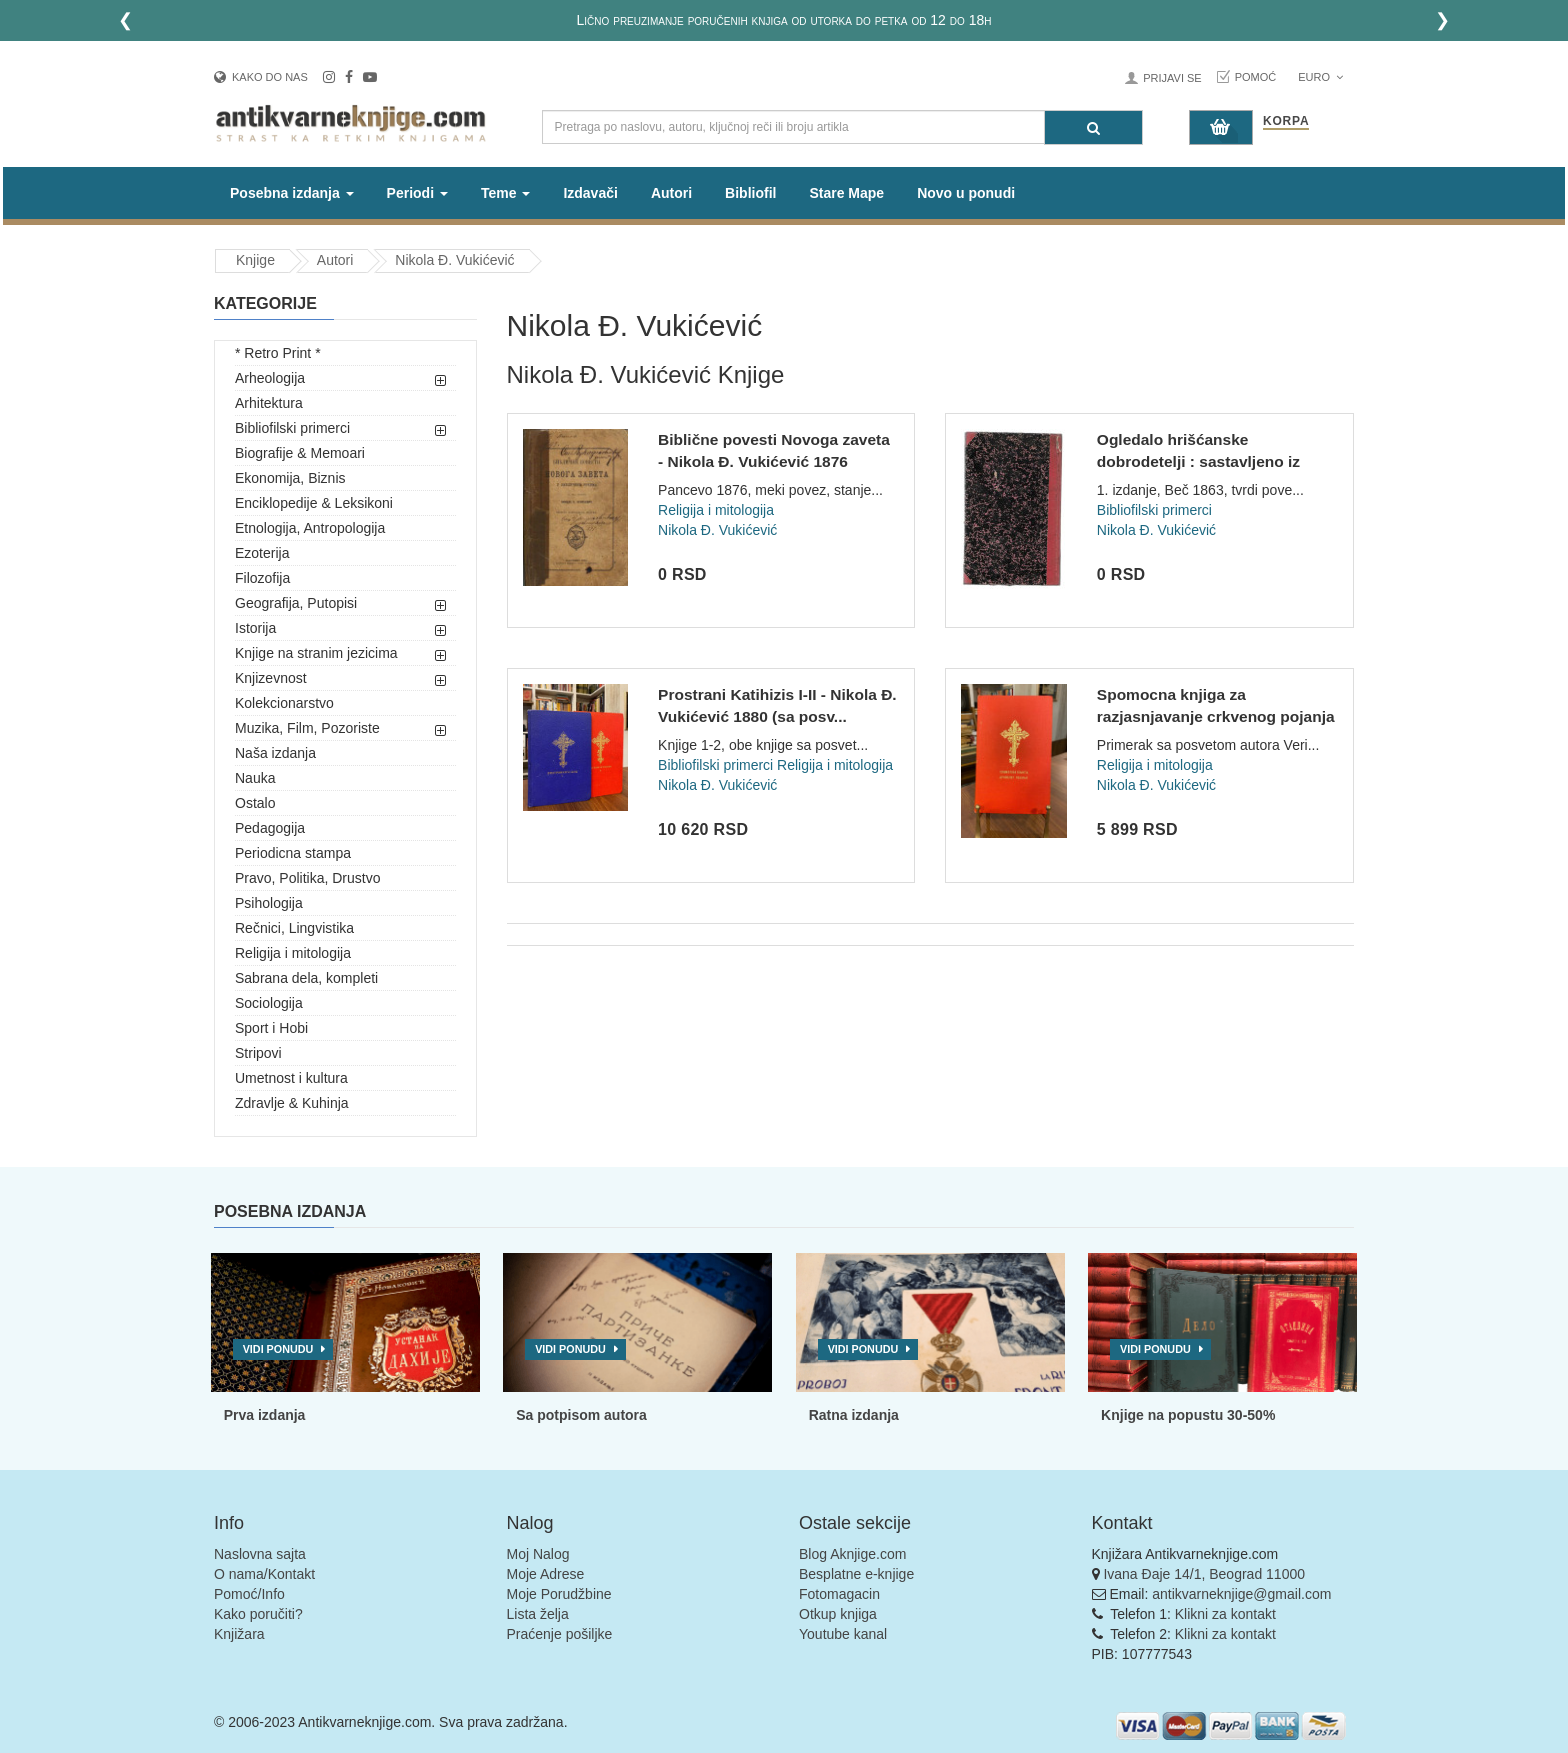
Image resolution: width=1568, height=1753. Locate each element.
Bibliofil (750, 193)
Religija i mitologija (293, 953)
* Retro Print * (278, 353)
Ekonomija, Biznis (290, 478)
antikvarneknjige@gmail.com (1241, 1594)
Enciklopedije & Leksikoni (314, 503)
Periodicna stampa (293, 853)
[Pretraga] (1093, 127)
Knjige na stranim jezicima (316, 653)
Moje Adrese (546, 1574)
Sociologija (269, 1003)
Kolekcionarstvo (284, 703)
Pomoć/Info (249, 1594)
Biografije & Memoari (300, 453)
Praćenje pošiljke (560, 1634)
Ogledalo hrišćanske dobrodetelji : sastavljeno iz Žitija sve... (1198, 461)
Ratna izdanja (854, 1415)
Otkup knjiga (838, 1614)
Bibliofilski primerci (292, 428)
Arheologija (270, 378)
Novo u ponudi (966, 193)
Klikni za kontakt (1225, 1614)
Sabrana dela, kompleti (306, 978)
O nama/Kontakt (264, 1574)
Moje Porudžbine (559, 1594)
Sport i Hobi (271, 1028)
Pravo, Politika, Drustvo (308, 878)
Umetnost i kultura (291, 1078)
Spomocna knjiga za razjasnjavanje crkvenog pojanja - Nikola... (1216, 716)
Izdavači (590, 193)
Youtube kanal (843, 1634)
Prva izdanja (265, 1415)
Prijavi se (1172, 78)
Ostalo (255, 803)
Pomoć (1256, 77)
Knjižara (239, 1634)
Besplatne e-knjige (856, 1574)
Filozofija (262, 578)
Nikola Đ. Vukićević (454, 260)
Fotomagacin (839, 1594)
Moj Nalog (538, 1554)
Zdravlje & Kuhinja (292, 1103)
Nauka (255, 778)
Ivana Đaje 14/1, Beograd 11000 (1204, 1574)
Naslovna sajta (260, 1554)
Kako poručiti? (258, 1614)
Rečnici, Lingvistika (294, 928)
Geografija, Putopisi (296, 603)
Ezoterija (262, 553)
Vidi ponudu (278, 1349)
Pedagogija (270, 828)
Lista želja (538, 1614)
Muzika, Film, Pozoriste (307, 728)
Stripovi (258, 1053)
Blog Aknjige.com (852, 1554)
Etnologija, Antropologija (310, 528)
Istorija (255, 628)
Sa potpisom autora (581, 1415)
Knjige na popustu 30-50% (1188, 1415)
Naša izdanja (275, 753)
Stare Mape (846, 193)
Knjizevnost (271, 678)
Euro (1320, 77)
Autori (671, 193)
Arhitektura (269, 403)
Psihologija (269, 903)
